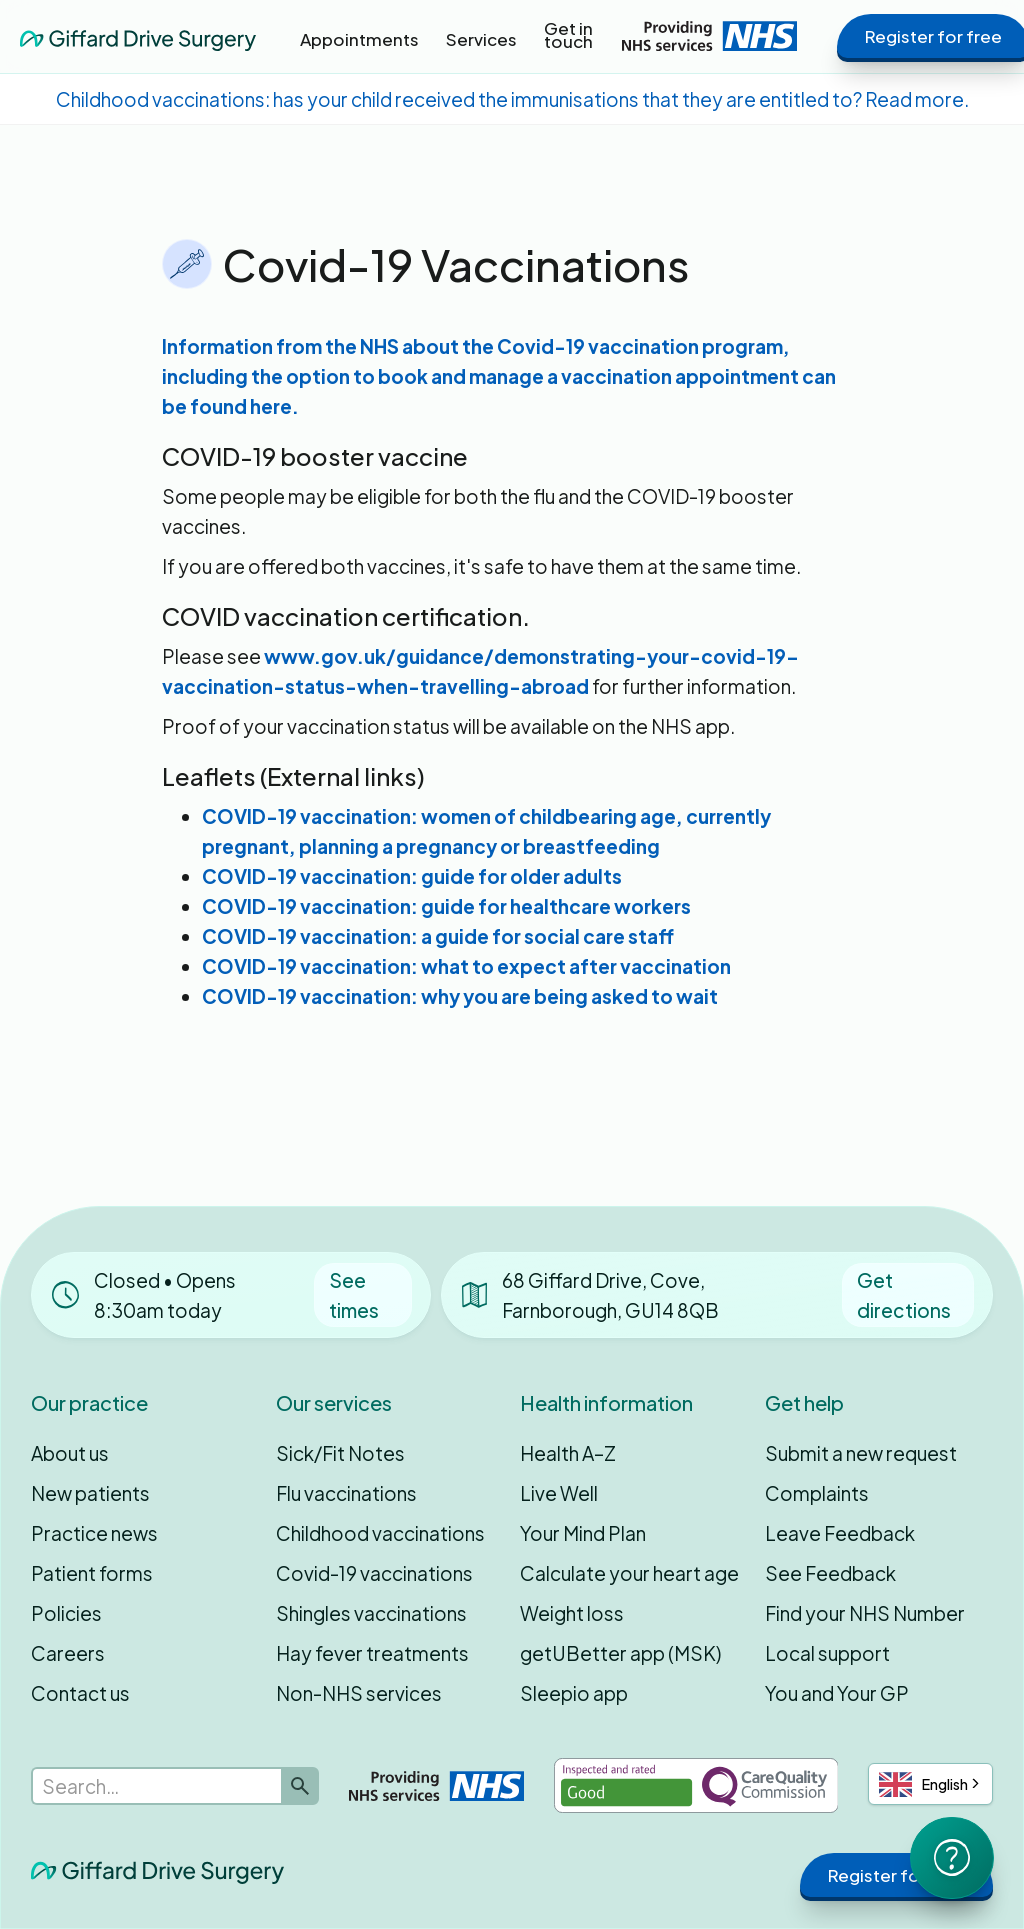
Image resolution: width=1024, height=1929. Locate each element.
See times (354, 1295)
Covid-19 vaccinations (374, 1573)
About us (70, 1453)
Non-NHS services (359, 1693)
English (923, 1784)
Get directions (904, 1295)
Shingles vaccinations (371, 1613)
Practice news (94, 1533)
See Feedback (830, 1573)
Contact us (80, 1693)
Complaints (817, 1493)
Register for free (896, 1875)
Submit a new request (861, 1453)
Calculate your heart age (629, 1573)
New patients (90, 1493)
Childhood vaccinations (380, 1533)
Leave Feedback (840, 1533)
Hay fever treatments (372, 1653)
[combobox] (930, 1784)
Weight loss (572, 1613)
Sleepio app (574, 1693)
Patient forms (92, 1573)
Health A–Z (568, 1453)
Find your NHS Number (865, 1613)
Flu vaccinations (346, 1493)
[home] (138, 35)
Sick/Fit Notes (340, 1453)
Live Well (559, 1493)
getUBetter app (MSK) (620, 1653)
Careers (68, 1653)
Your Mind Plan (583, 1533)
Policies (66, 1613)
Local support (827, 1653)
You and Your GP (837, 1693)
